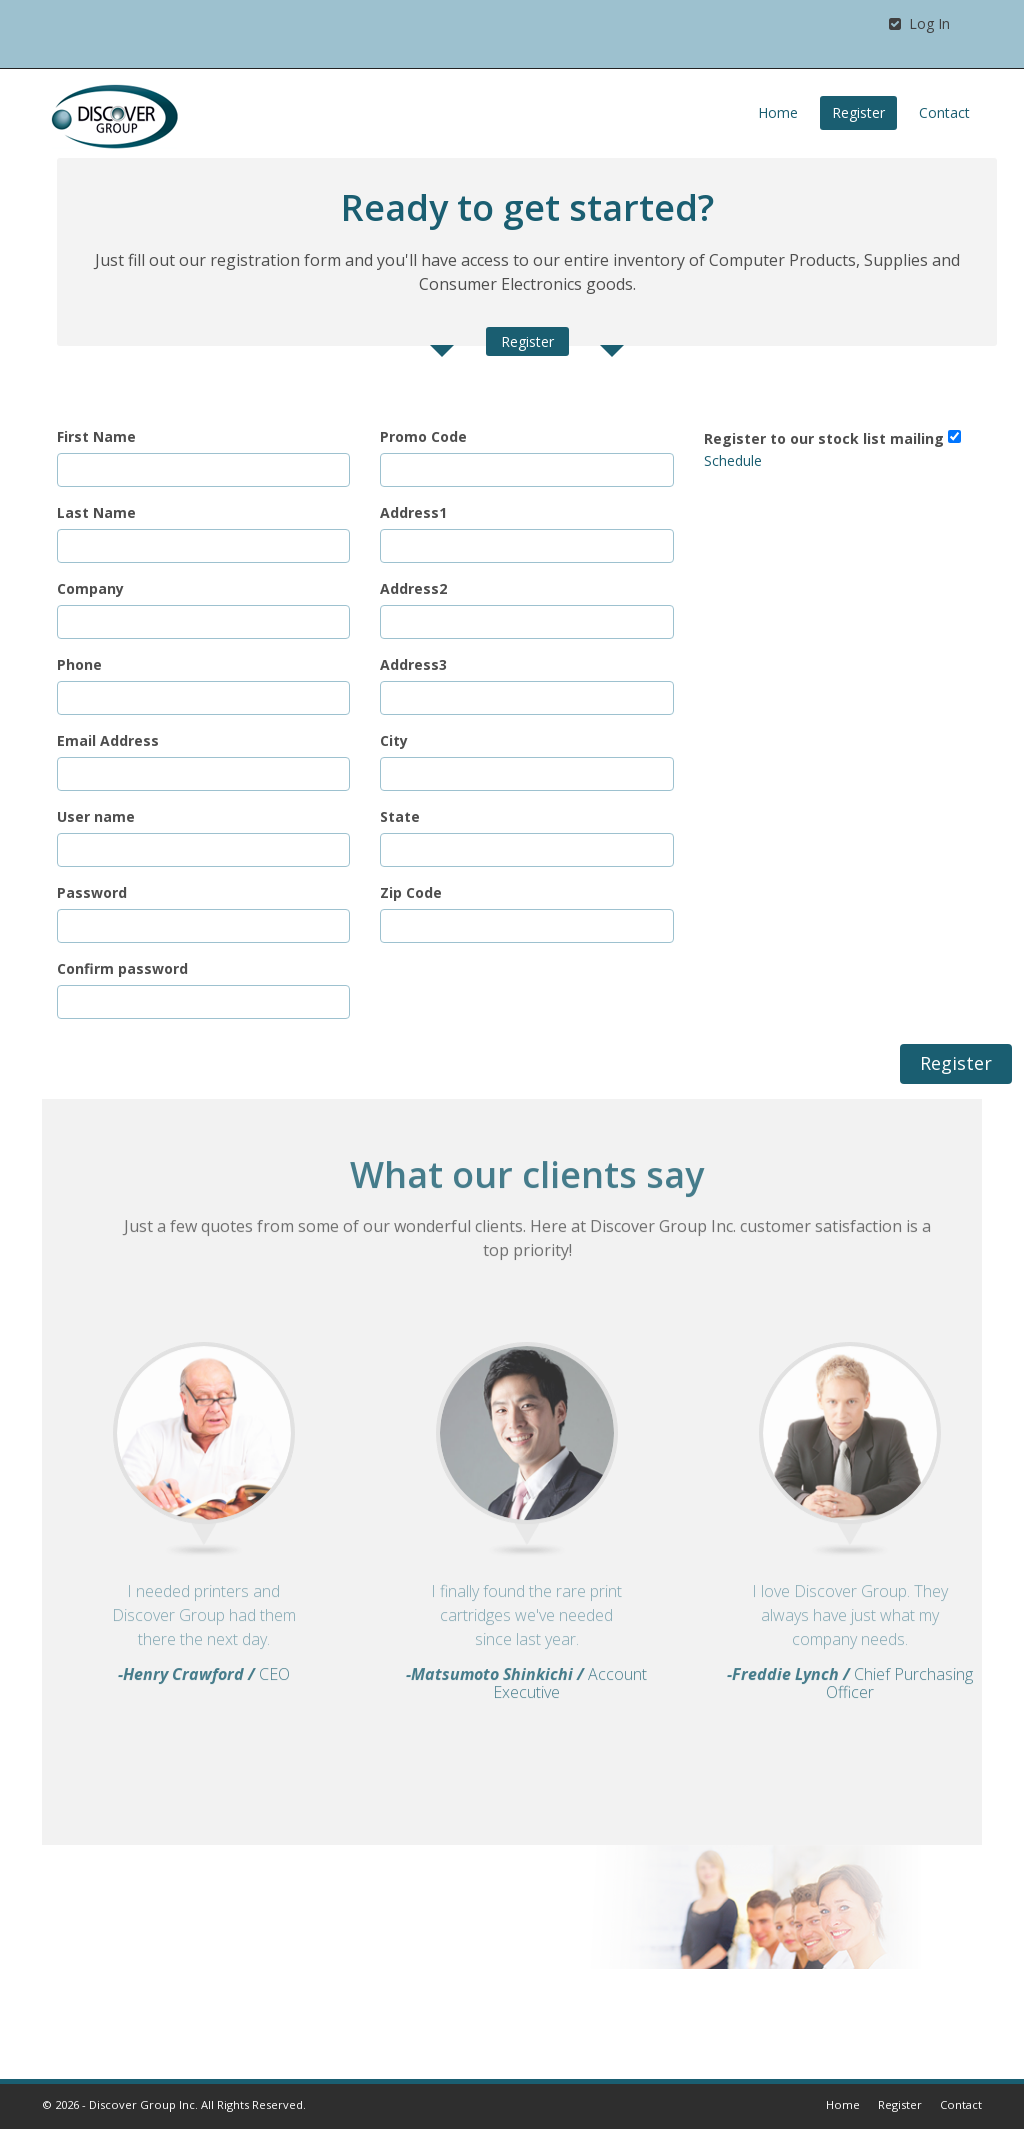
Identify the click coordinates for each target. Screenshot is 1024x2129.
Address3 (413, 664)
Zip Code (411, 892)
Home (778, 112)
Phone (79, 664)
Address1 (413, 512)
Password (92, 892)
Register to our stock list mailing (824, 438)
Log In (919, 23)
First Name (96, 436)
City (394, 740)
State (400, 816)
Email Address (108, 740)
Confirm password (122, 968)
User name (96, 816)
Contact (944, 112)
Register (858, 112)
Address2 (413, 588)
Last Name (96, 512)
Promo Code (423, 436)
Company (90, 588)
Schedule (733, 460)
